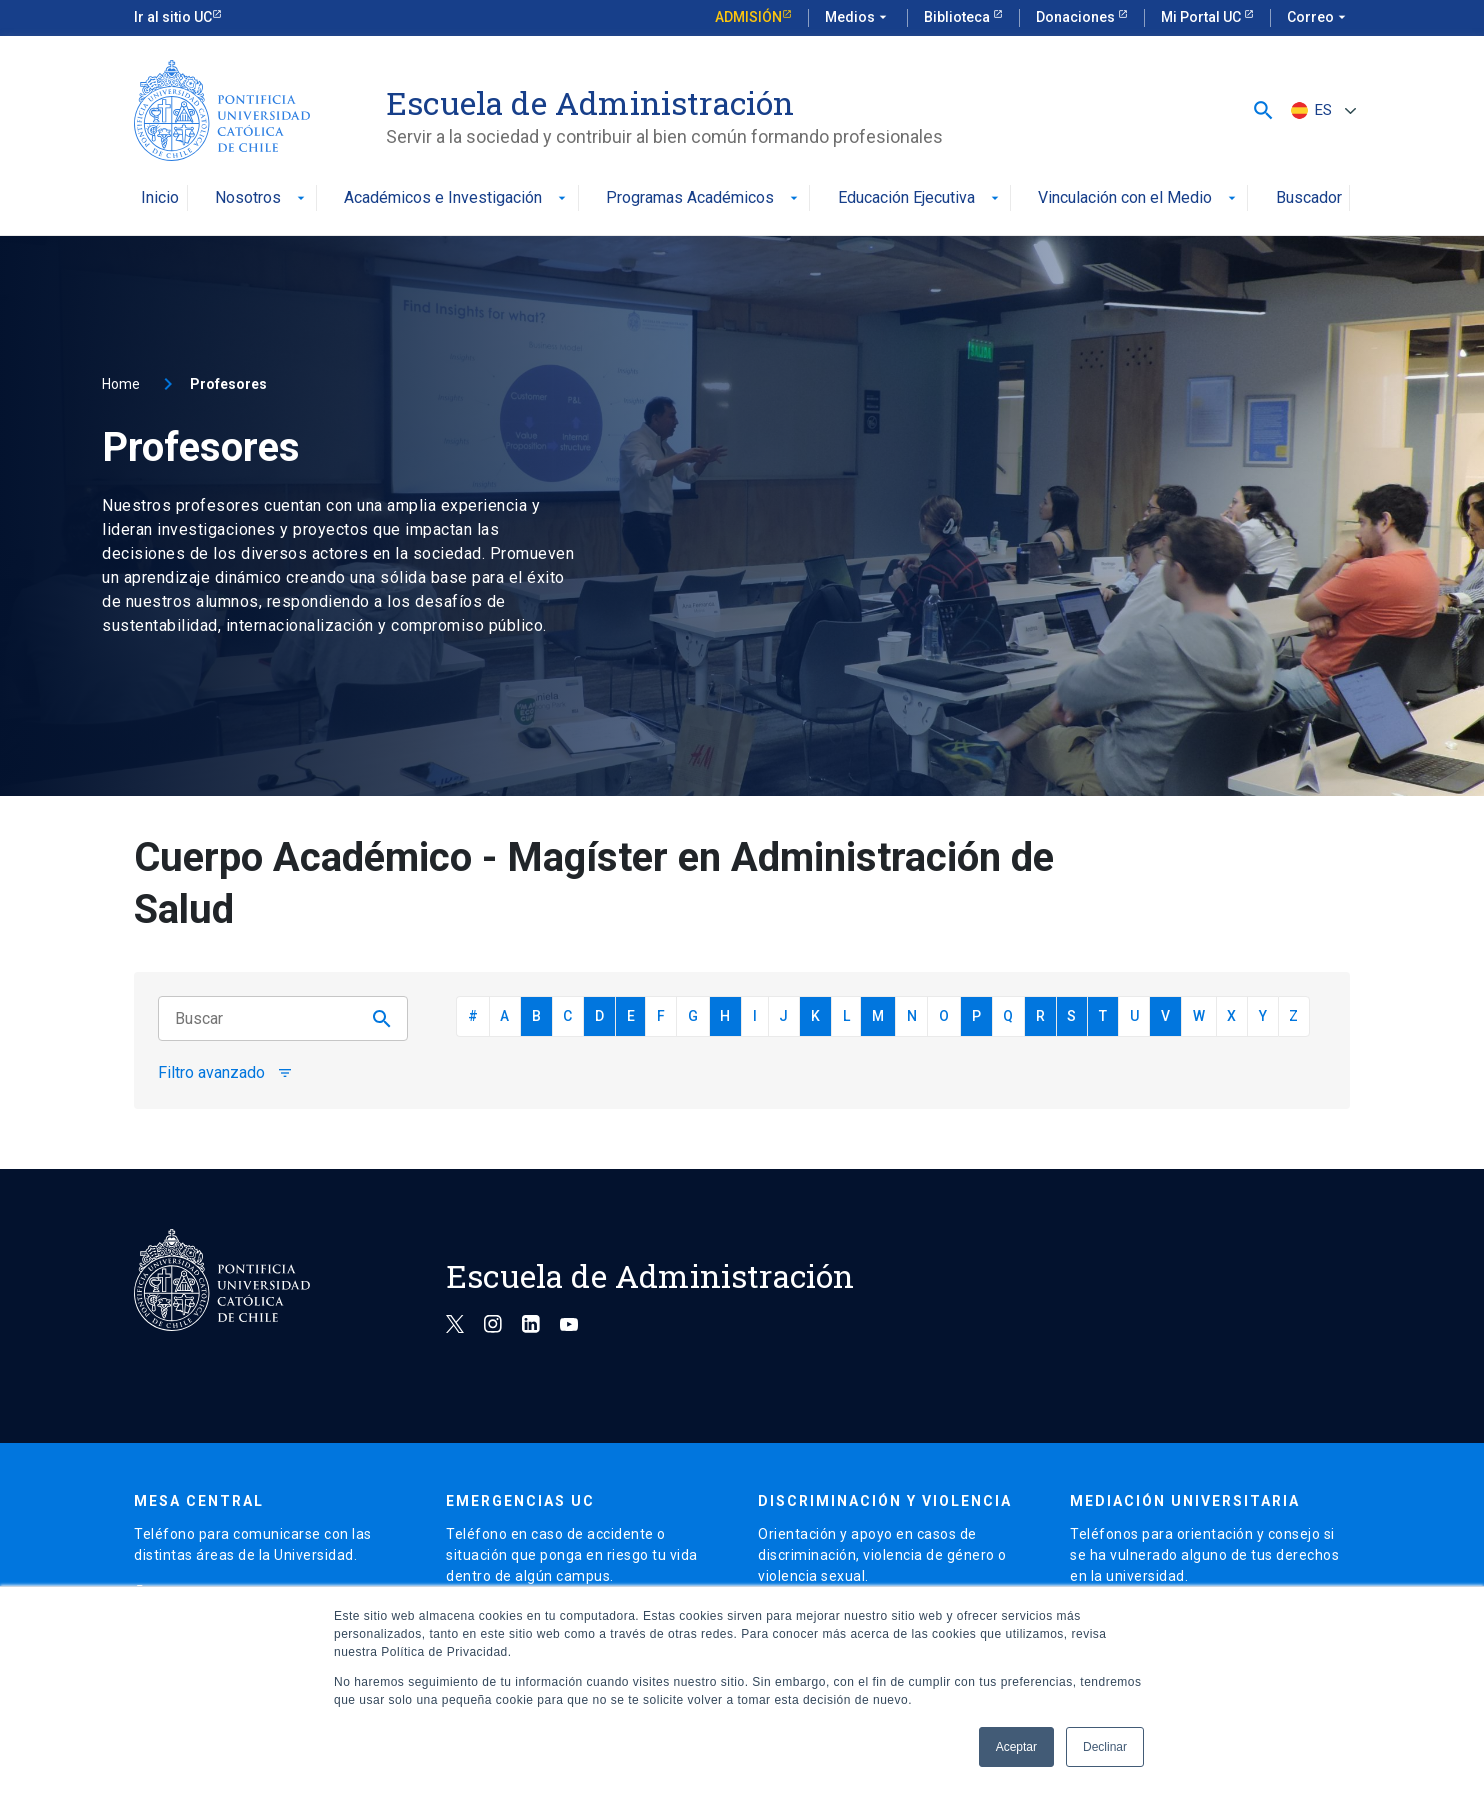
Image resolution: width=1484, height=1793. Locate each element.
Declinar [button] (1105, 1747)
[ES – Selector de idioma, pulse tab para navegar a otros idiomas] (1321, 110)
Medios (858, 18)
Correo (1318, 18)
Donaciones (1077, 17)
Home (121, 384)
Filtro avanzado (225, 1073)
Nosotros (262, 198)
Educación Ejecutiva (920, 198)
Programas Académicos (704, 198)
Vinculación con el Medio (1139, 198)
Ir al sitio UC (173, 17)
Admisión (748, 17)
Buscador (1309, 198)
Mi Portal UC (1202, 17)
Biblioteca (958, 17)
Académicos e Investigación (457, 198)
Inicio (160, 198)
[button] (1263, 110)
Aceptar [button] (1016, 1747)
